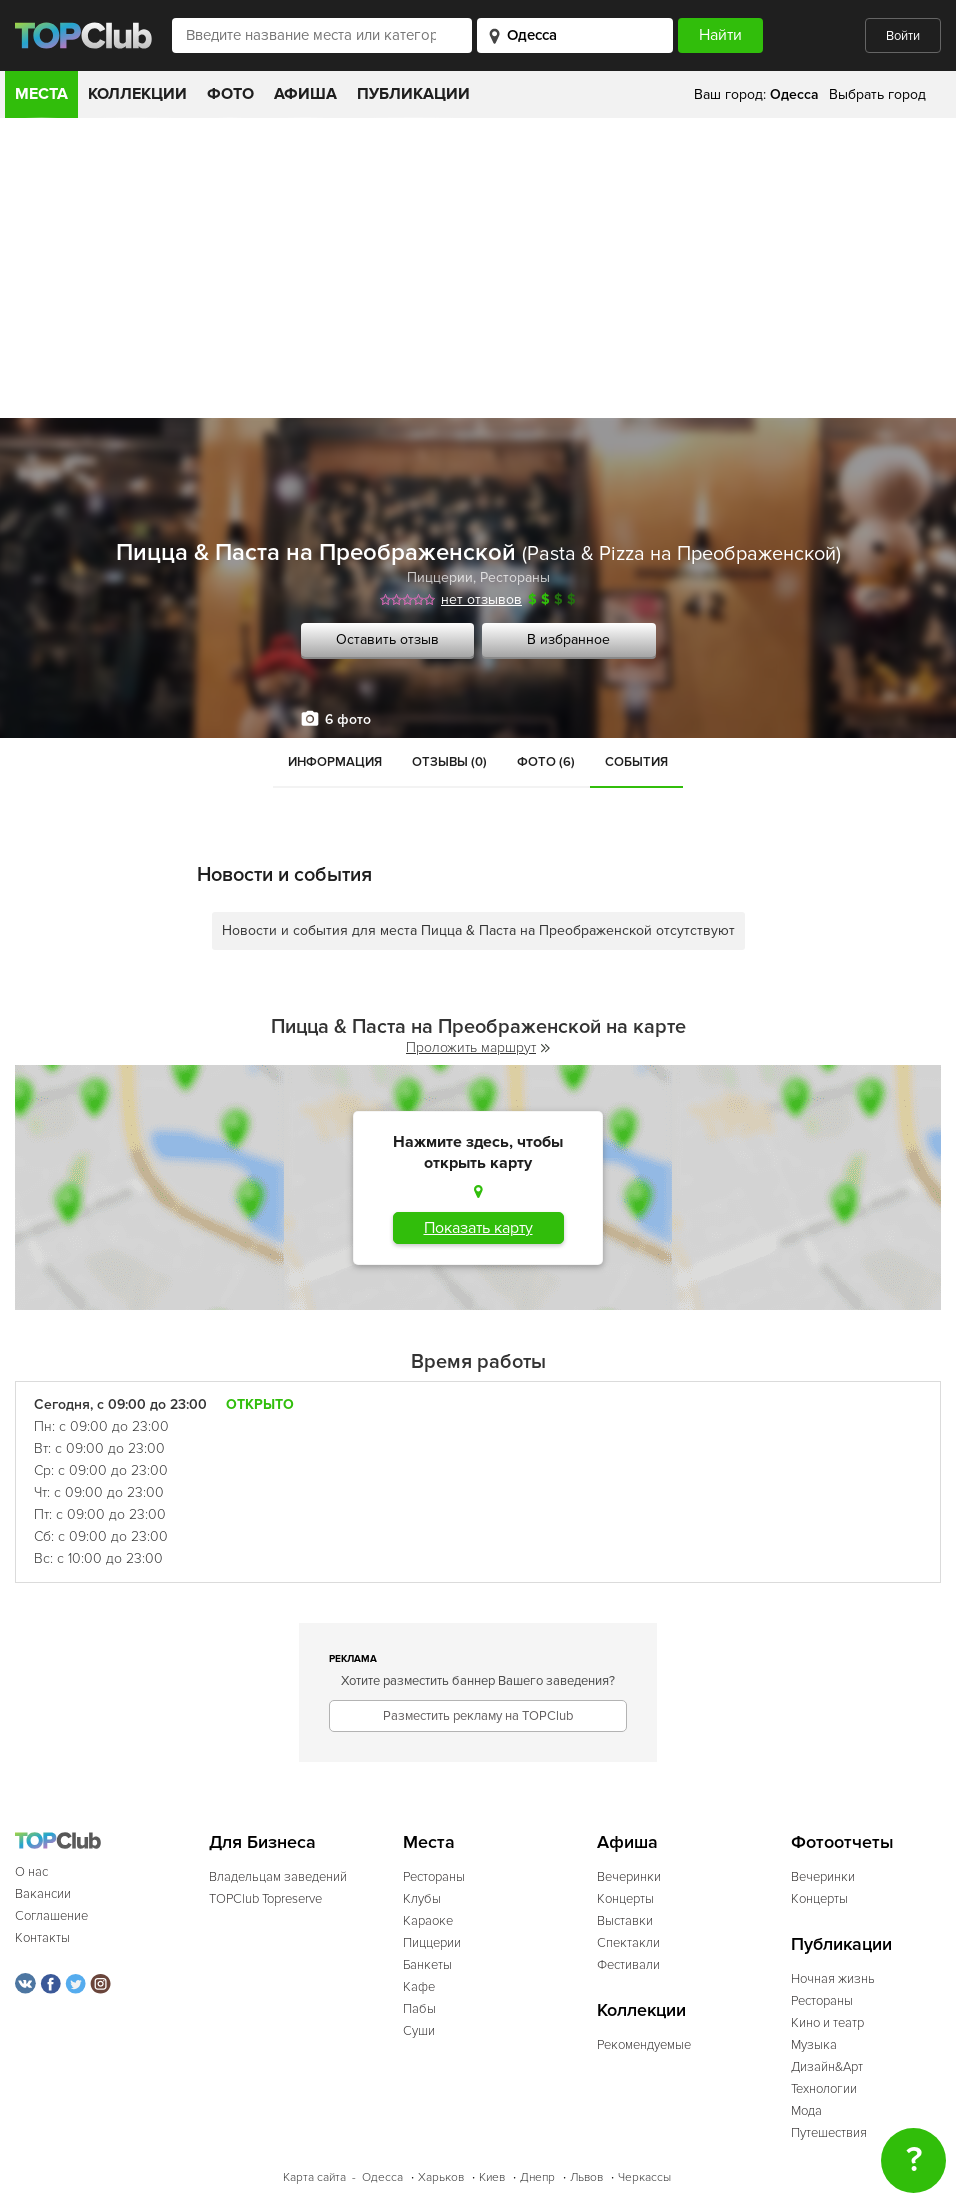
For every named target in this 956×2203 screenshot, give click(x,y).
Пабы (419, 2009)
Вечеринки (629, 1877)
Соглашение (51, 1916)
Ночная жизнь (833, 1979)
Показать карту (478, 1228)
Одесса (382, 2177)
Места (41, 94)
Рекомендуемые (644, 2045)
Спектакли (628, 1943)
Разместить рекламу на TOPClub (478, 1716)
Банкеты (427, 1965)
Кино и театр (827, 2023)
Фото (230, 94)
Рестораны (515, 577)
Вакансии (43, 1894)
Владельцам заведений (278, 1877)
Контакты (42, 1938)
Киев (492, 2177)
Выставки (625, 1921)
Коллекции (137, 94)
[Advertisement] (478, 268)
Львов (586, 2177)
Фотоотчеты (842, 1842)
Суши (419, 2031)
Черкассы (644, 2177)
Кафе (419, 1987)
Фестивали (628, 1965)
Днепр (537, 2177)
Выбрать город (877, 94)
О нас (31, 1872)
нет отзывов (481, 599)
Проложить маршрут (478, 1047)
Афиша (305, 94)
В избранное (568, 639)
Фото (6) (546, 762)
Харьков (441, 2177)
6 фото (348, 719)
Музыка (814, 2045)
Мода (806, 2111)
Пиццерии (440, 577)
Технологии (824, 2089)
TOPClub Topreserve (265, 1899)
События (636, 762)
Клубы (422, 1899)
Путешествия (829, 2133)
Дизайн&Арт (827, 2067)
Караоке (428, 1921)
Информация (335, 762)
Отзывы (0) (449, 762)
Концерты (625, 1899)
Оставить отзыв (387, 639)
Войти (903, 36)
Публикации (413, 94)
